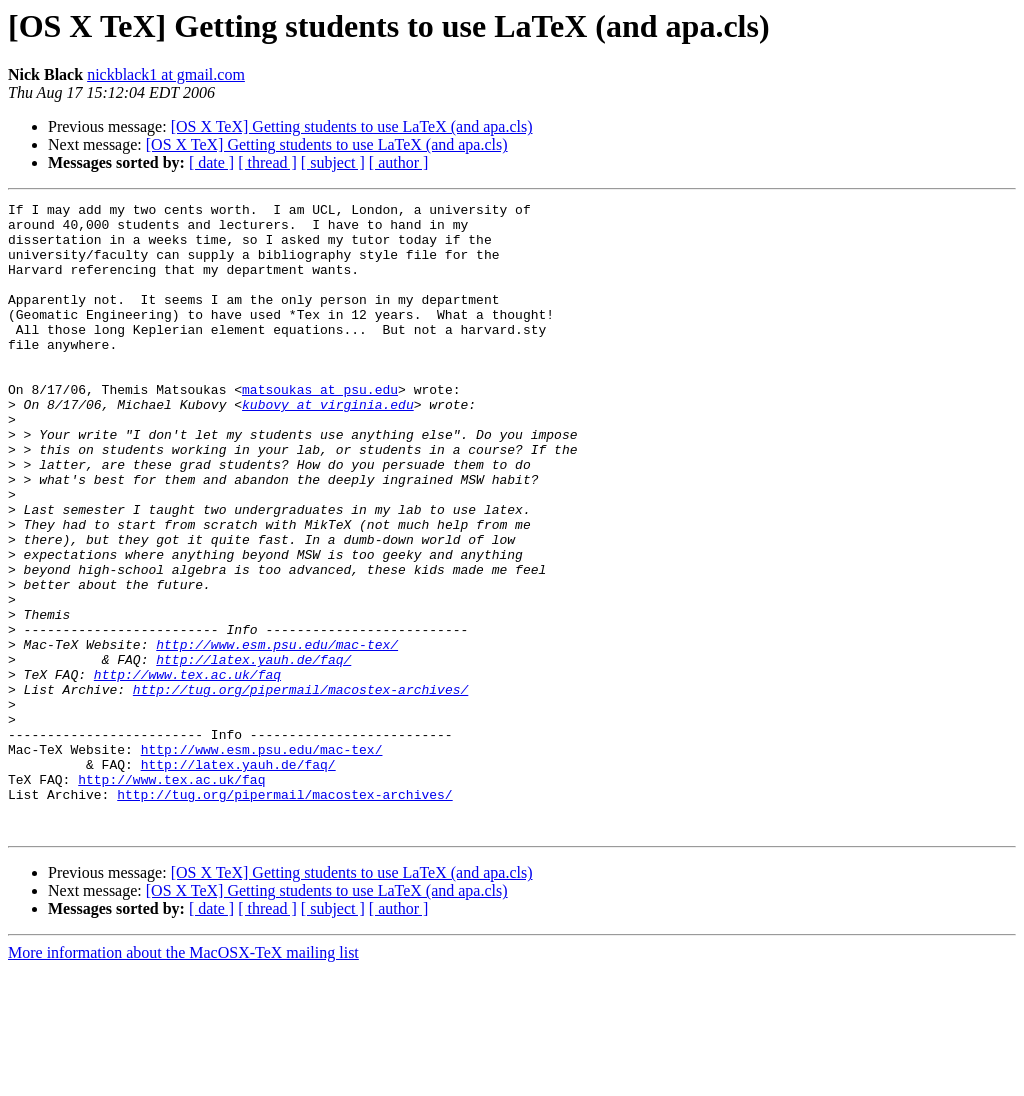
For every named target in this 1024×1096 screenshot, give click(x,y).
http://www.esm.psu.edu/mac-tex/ (277, 734)
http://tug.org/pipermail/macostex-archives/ (300, 788)
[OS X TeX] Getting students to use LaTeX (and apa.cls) (352, 126)
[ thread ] (267, 162)
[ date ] (211, 162)
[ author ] (399, 162)
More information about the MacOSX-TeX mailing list (183, 1078)
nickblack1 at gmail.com (166, 74)
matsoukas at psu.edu (320, 428)
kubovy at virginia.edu (328, 446)
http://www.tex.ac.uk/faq (187, 770)
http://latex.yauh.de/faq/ (253, 752)
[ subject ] (333, 162)
